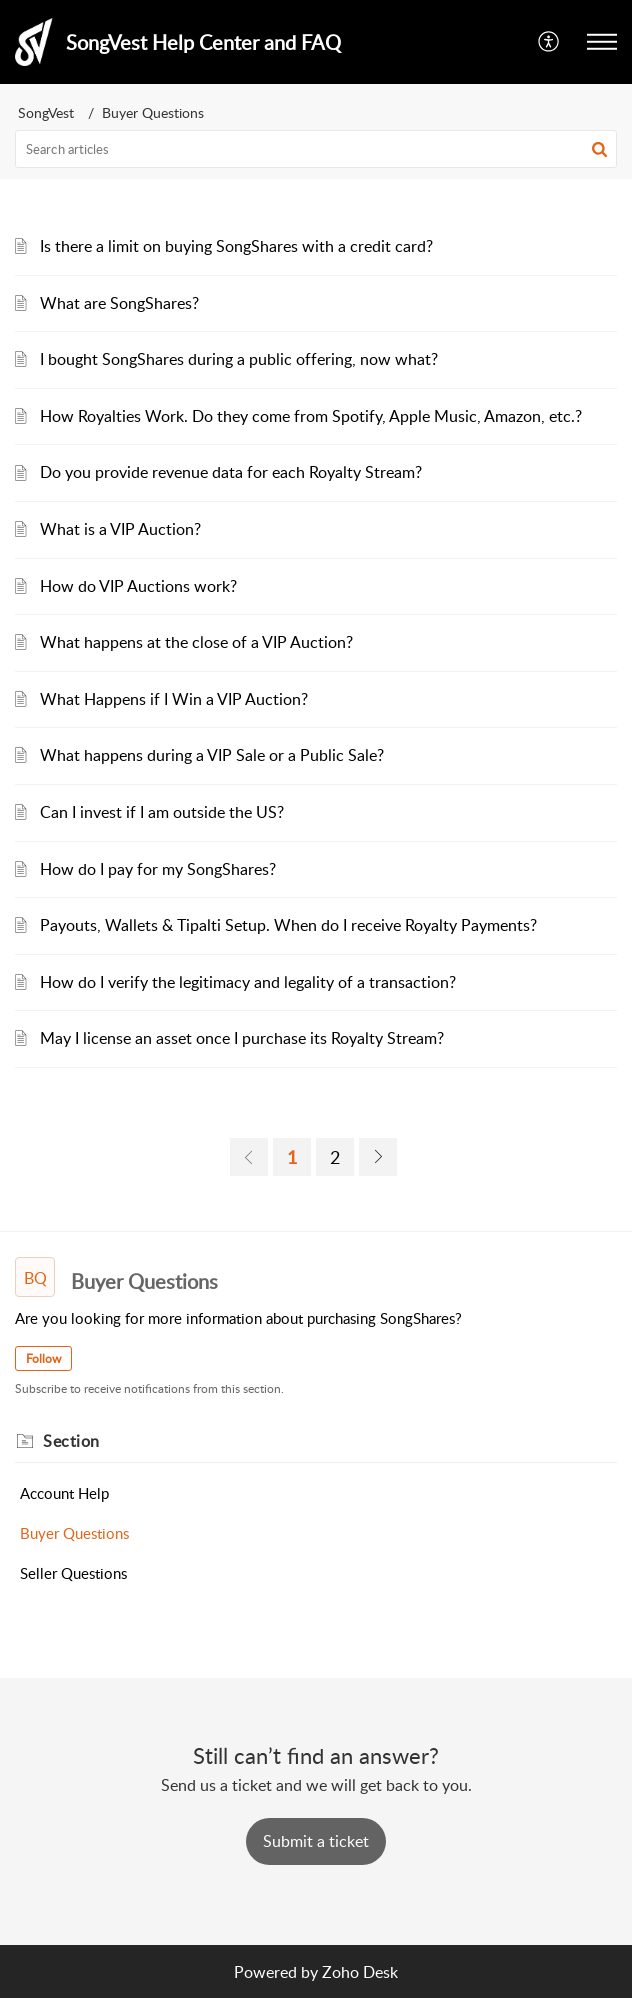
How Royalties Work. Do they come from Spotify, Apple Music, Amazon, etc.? (311, 416)
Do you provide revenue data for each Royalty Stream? (231, 472)
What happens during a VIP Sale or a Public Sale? (212, 755)
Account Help (64, 1493)
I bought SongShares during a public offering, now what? (239, 359)
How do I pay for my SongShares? (158, 869)
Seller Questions (73, 1573)
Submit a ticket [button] (316, 1841)
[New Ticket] (316, 1841)
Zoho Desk (360, 1972)
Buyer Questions (74, 1533)
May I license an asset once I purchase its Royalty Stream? (242, 1038)
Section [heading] (71, 1441)
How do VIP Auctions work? (138, 586)
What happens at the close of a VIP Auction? (196, 642)
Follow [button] (43, 1358)
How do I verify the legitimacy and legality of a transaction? (248, 982)
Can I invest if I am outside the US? (162, 812)
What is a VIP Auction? (120, 529)
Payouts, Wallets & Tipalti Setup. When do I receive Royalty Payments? (288, 925)
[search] (316, 149)
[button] (549, 42)
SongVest (46, 112)
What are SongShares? (119, 303)
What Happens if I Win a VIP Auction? (174, 699)
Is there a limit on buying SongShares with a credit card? (236, 246)
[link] (249, 1157)
